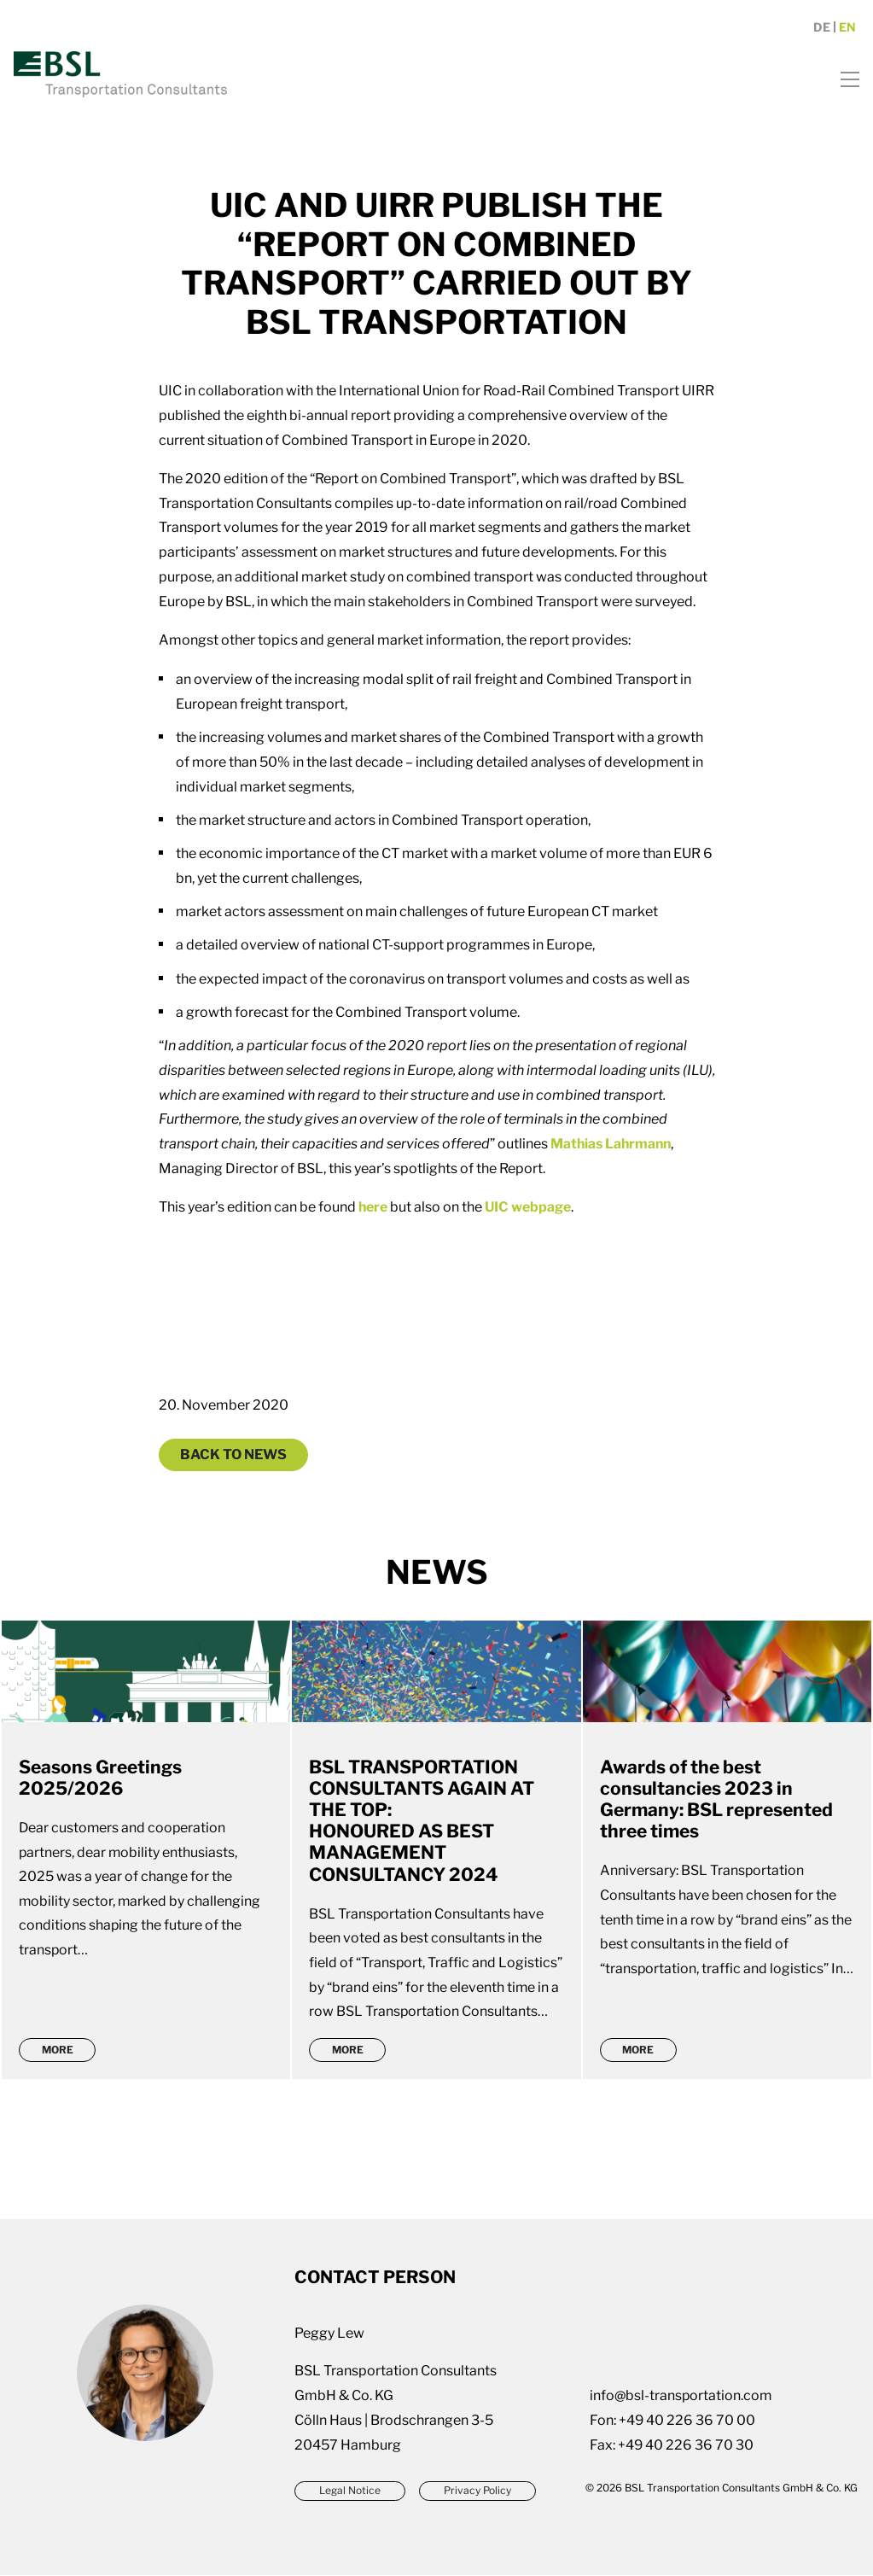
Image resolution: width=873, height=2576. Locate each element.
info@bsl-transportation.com (681, 2396)
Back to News (233, 1454)
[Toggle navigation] (843, 81)
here (373, 1207)
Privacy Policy (478, 2491)
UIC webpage (529, 1207)
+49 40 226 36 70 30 (686, 2446)
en (847, 32)
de (821, 32)
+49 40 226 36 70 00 (687, 2421)
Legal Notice (350, 2491)
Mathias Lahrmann (612, 1144)
